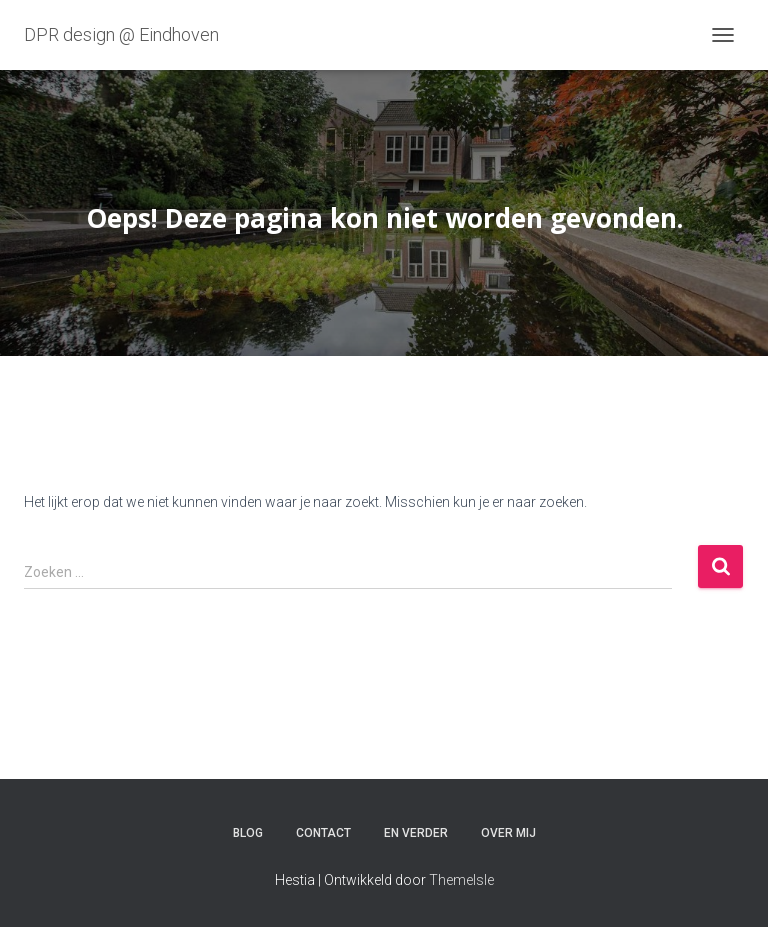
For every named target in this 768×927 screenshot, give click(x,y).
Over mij (508, 833)
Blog (248, 833)
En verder (416, 833)
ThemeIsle (461, 880)
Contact (323, 833)
